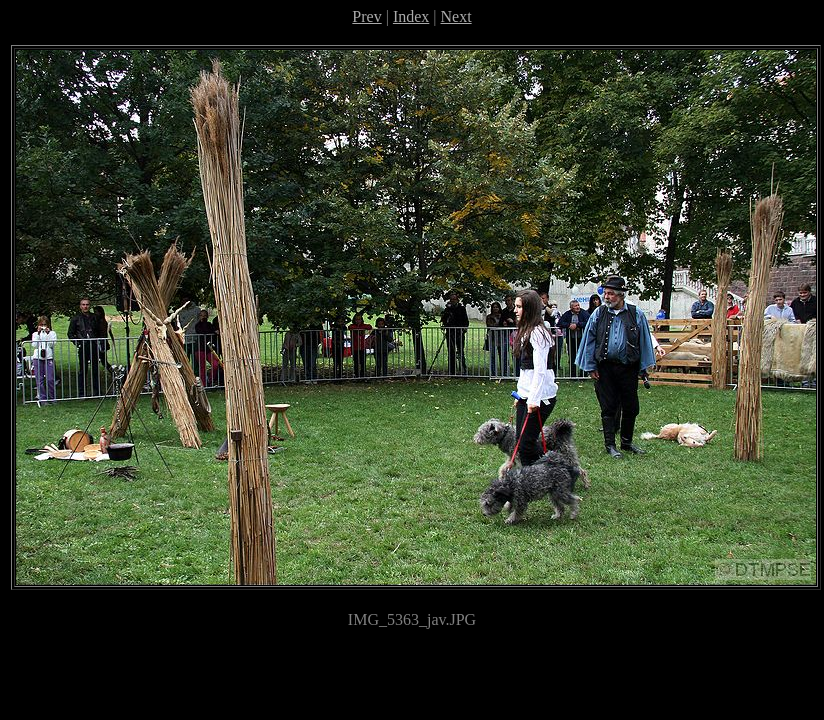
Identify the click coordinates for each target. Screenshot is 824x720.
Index (411, 16)
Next (456, 16)
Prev (366, 16)
